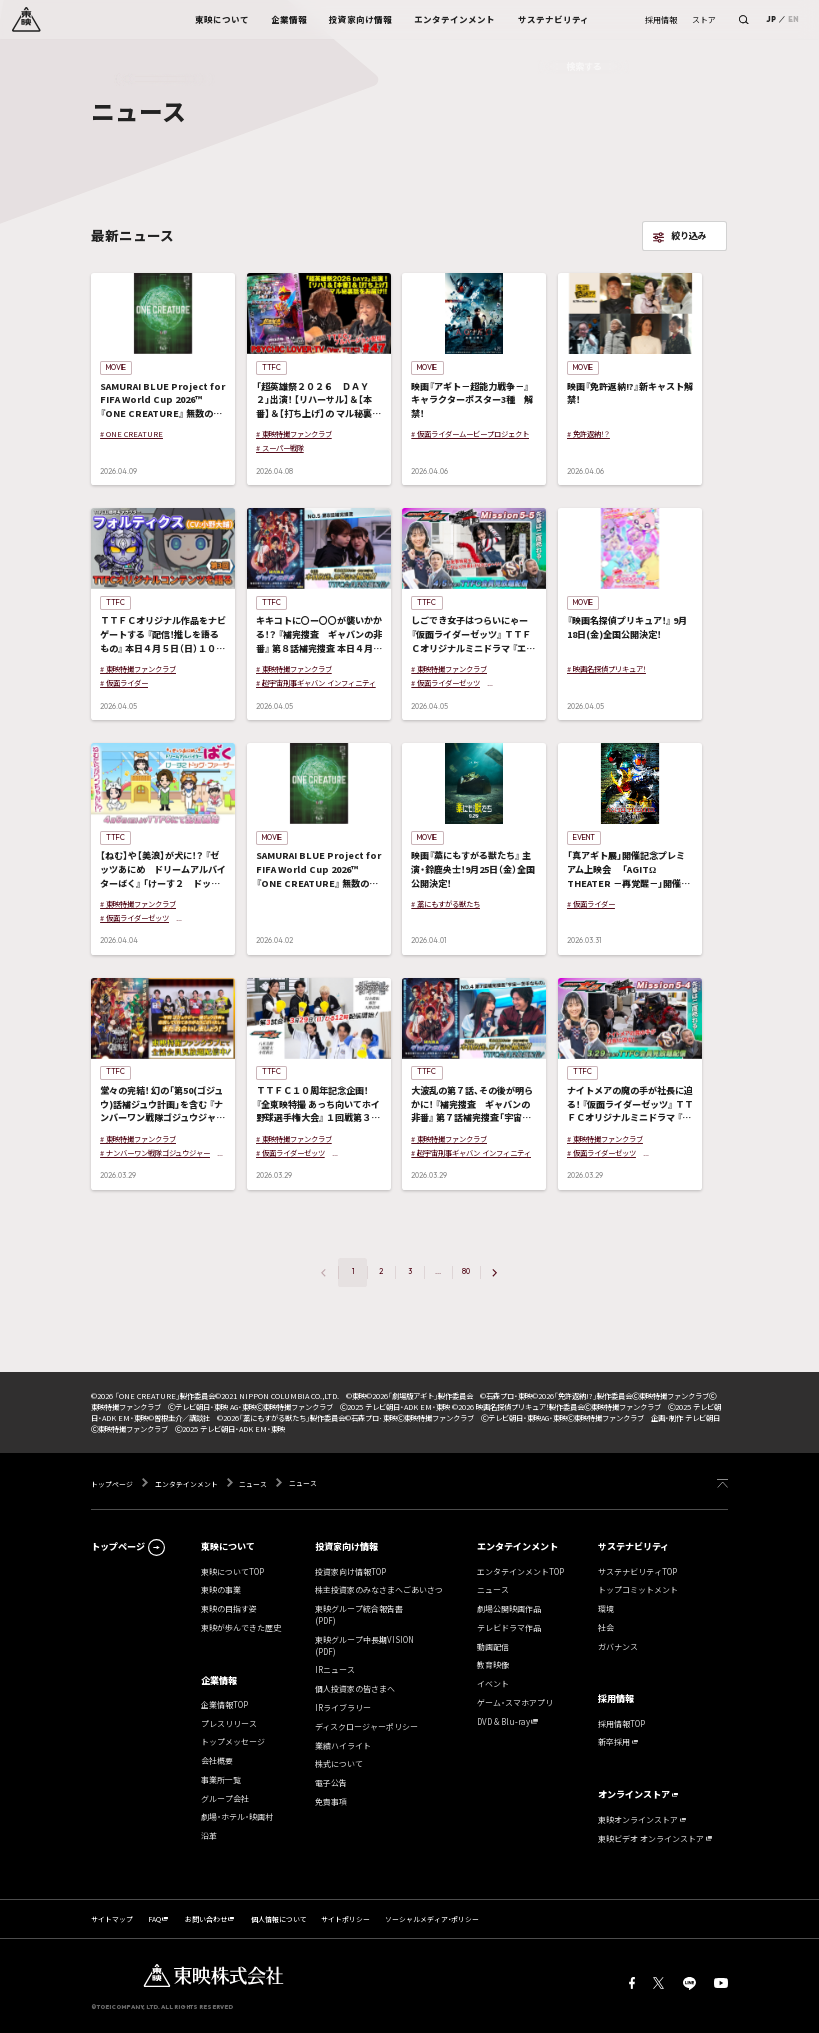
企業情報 (219, 1680)
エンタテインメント (186, 1484)
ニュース (253, 1484)
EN (793, 19)
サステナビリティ (633, 1546)
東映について (228, 1546)
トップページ (113, 1484)
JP (771, 19)
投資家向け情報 (346, 1546)
